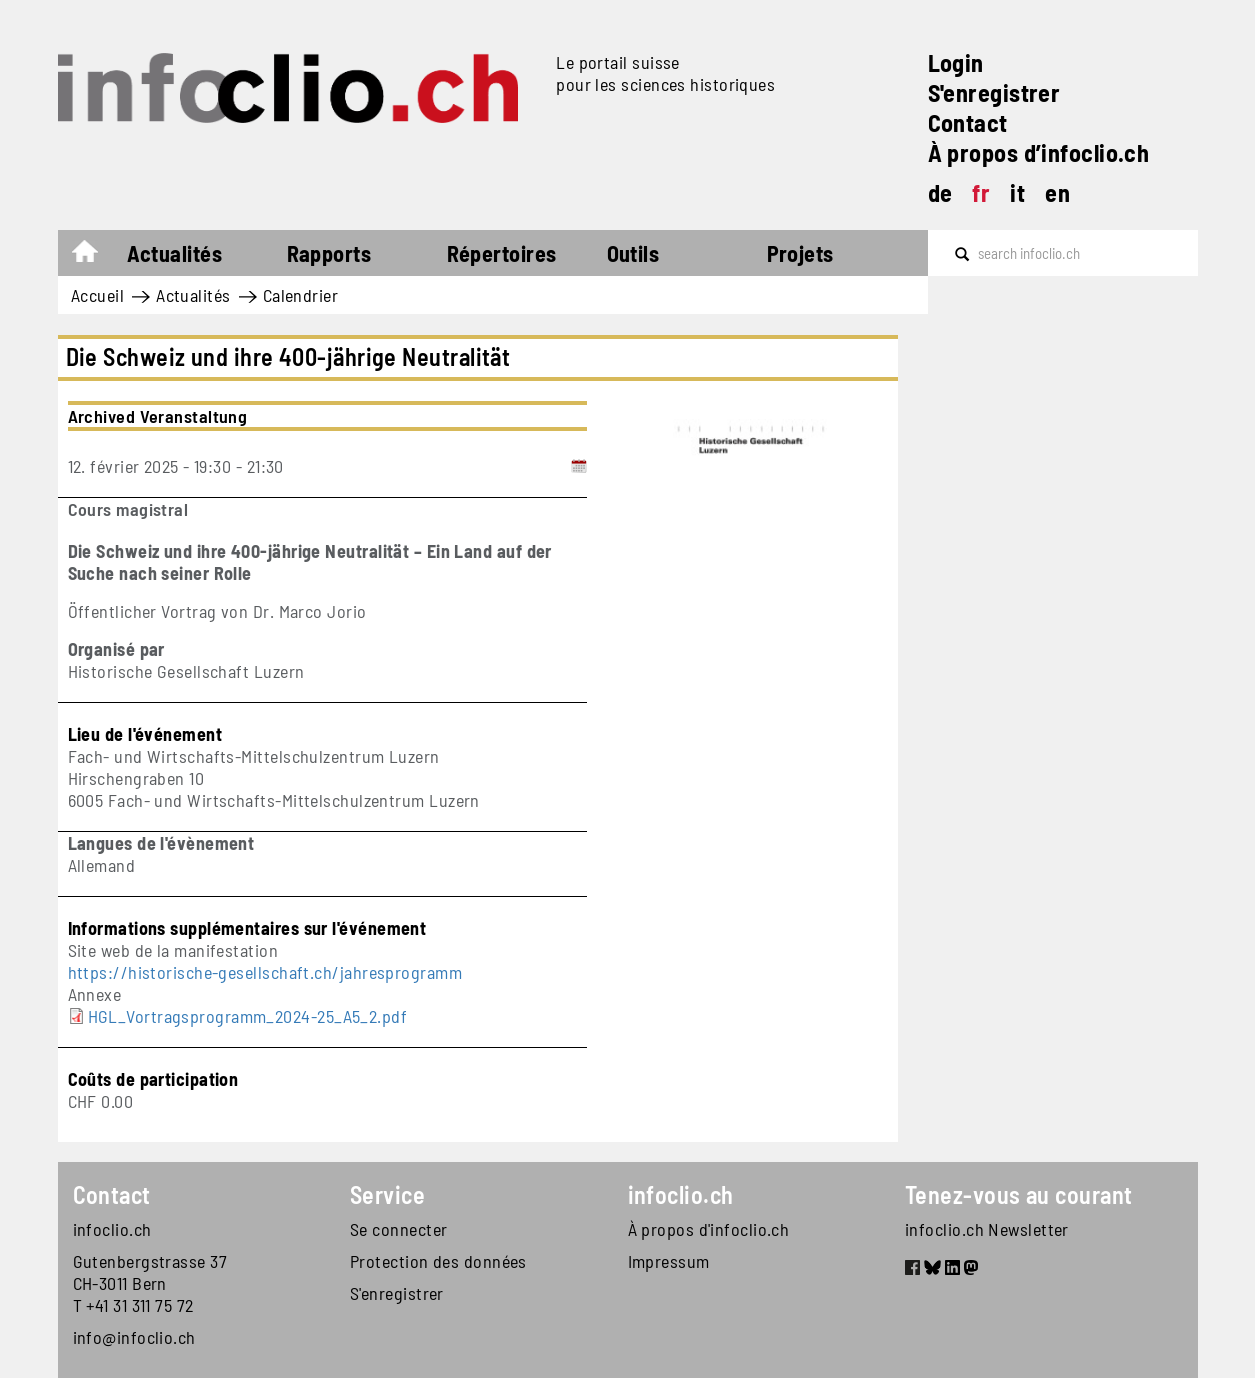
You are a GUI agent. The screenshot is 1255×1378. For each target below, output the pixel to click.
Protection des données (438, 1261)
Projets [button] (800, 253)
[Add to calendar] (579, 466)
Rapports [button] (329, 253)
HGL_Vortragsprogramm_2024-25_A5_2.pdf (248, 1016)
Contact (968, 122)
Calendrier (301, 295)
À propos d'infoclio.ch (709, 1229)
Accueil (94, 256)
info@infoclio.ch (134, 1337)
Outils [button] (633, 253)
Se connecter (398, 1229)
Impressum (669, 1261)
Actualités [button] (175, 253)
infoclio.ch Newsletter (987, 1229)
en (1057, 192)
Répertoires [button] (502, 253)
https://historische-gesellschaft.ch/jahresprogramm (265, 972)
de (940, 192)
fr (981, 192)
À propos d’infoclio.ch (1039, 152)
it (1017, 192)
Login (956, 62)
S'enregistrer (994, 92)
